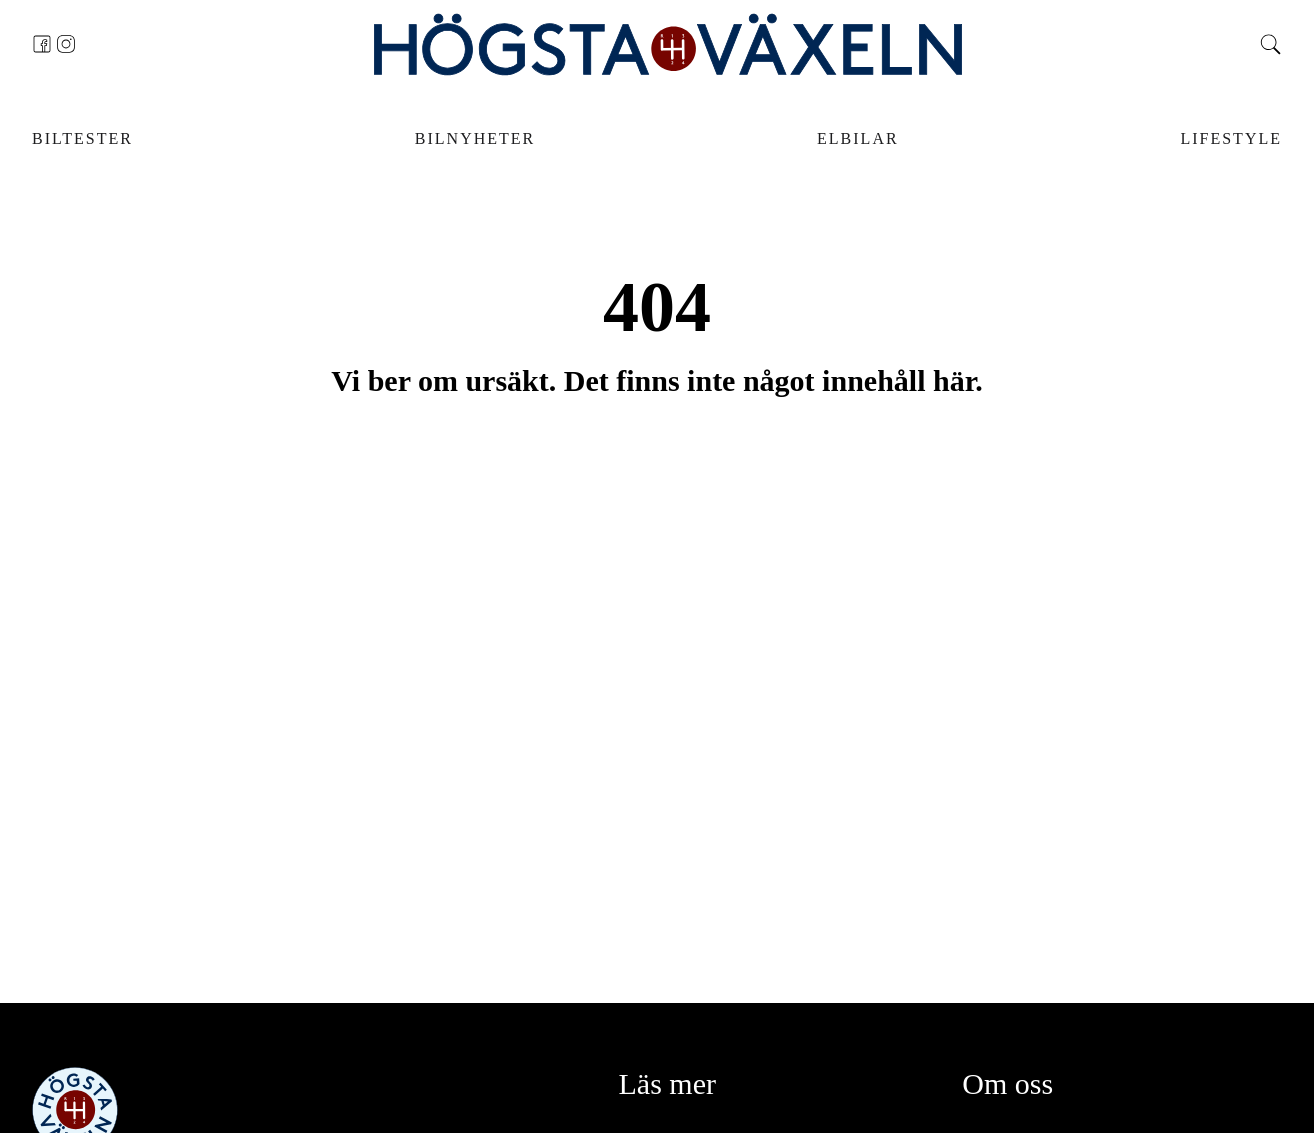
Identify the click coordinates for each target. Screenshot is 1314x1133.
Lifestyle (1231, 138)
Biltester (82, 138)
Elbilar (858, 138)
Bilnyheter (475, 138)
